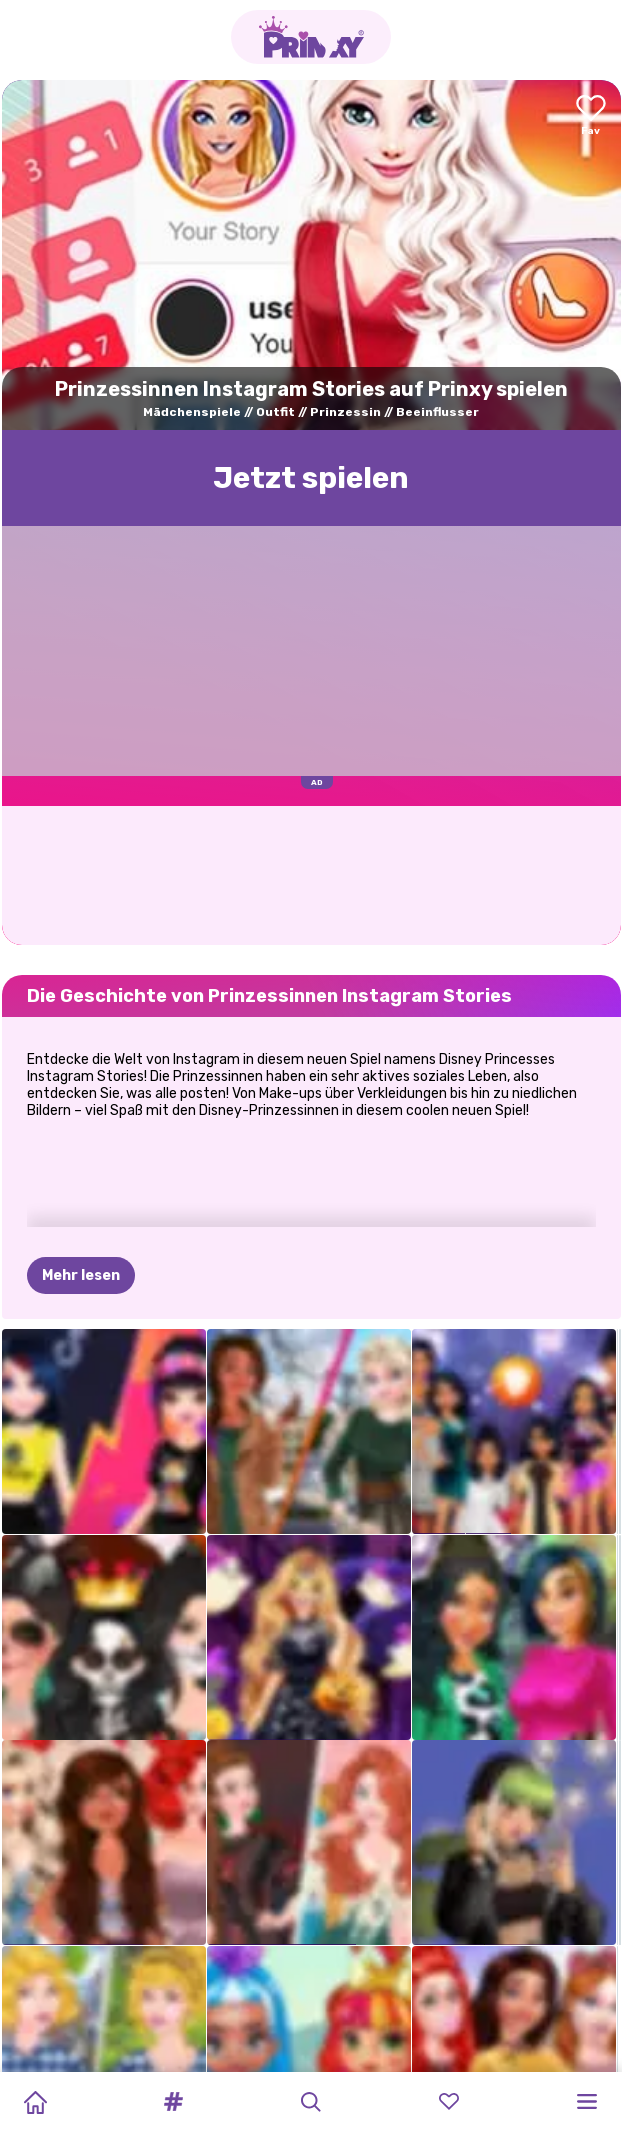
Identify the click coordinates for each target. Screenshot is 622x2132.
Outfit (275, 412)
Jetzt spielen (311, 478)
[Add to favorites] (591, 116)
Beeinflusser (437, 412)
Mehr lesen (81, 1275)
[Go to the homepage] (311, 37)
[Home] (35, 2102)
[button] (173, 2102)
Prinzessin (345, 412)
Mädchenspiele (192, 412)
